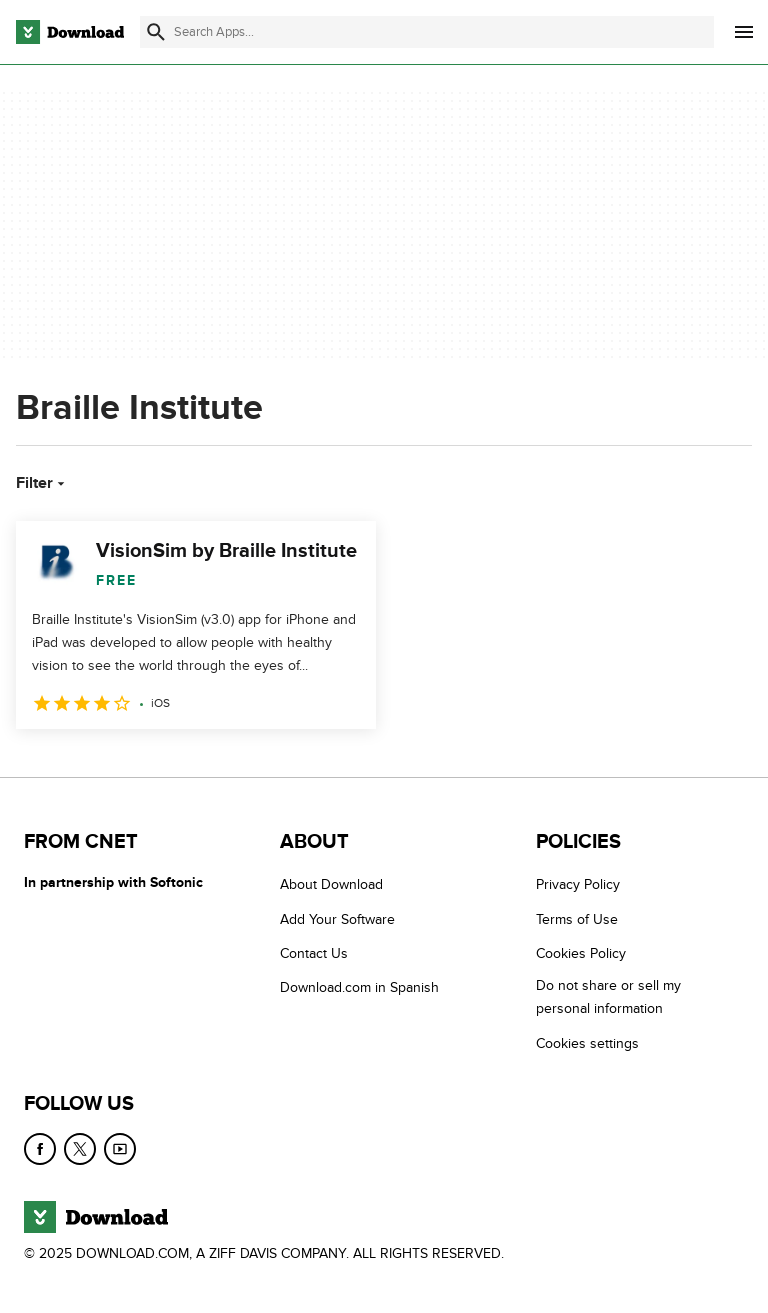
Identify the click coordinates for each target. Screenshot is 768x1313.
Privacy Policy (578, 884)
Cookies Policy (581, 953)
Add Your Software (337, 919)
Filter (42, 483)
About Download (331, 884)
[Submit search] (156, 32)
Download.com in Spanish (359, 987)
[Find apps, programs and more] (427, 32)
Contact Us (314, 953)
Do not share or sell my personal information (608, 997)
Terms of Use (577, 919)
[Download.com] (70, 32)
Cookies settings (587, 1043)
